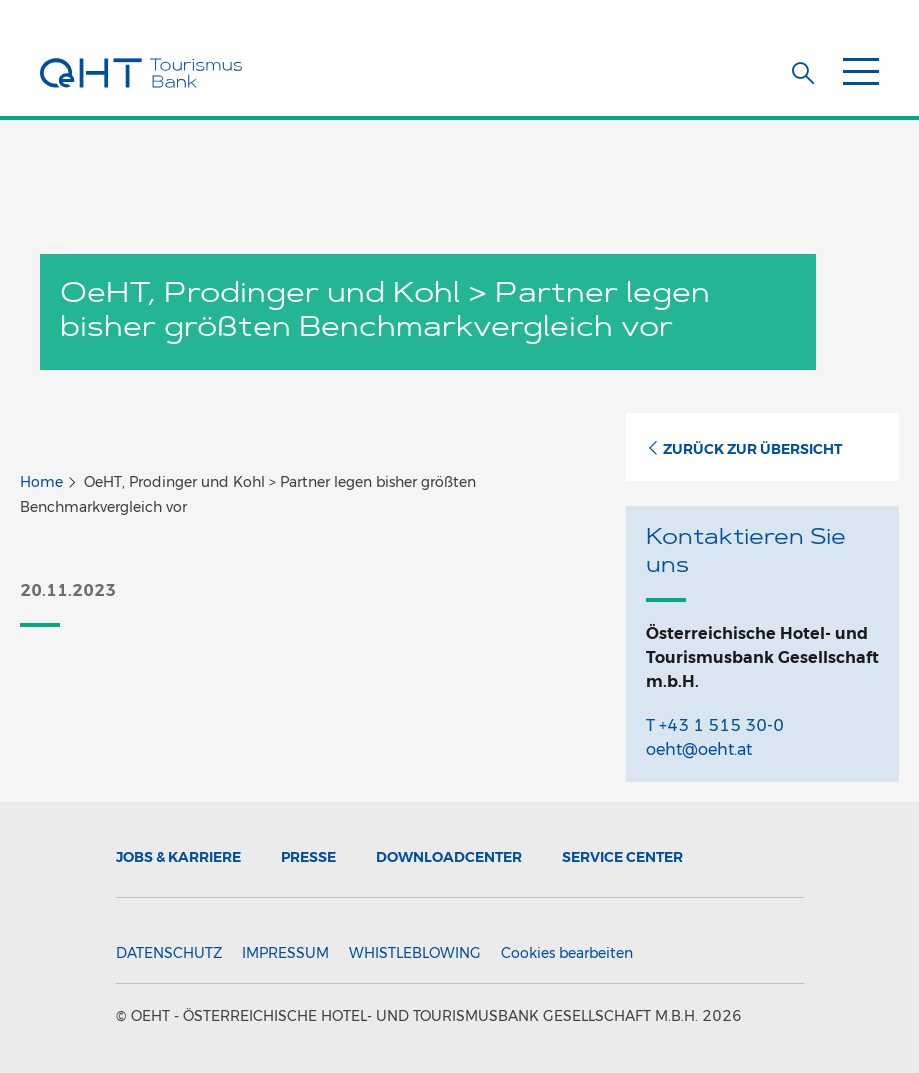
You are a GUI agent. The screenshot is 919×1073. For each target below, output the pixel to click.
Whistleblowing (415, 953)
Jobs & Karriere (178, 857)
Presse (308, 857)
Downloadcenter (449, 857)
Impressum (285, 953)
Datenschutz (169, 953)
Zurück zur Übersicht (744, 449)
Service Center (622, 857)
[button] (803, 73)
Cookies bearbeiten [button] (567, 953)
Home (41, 482)
